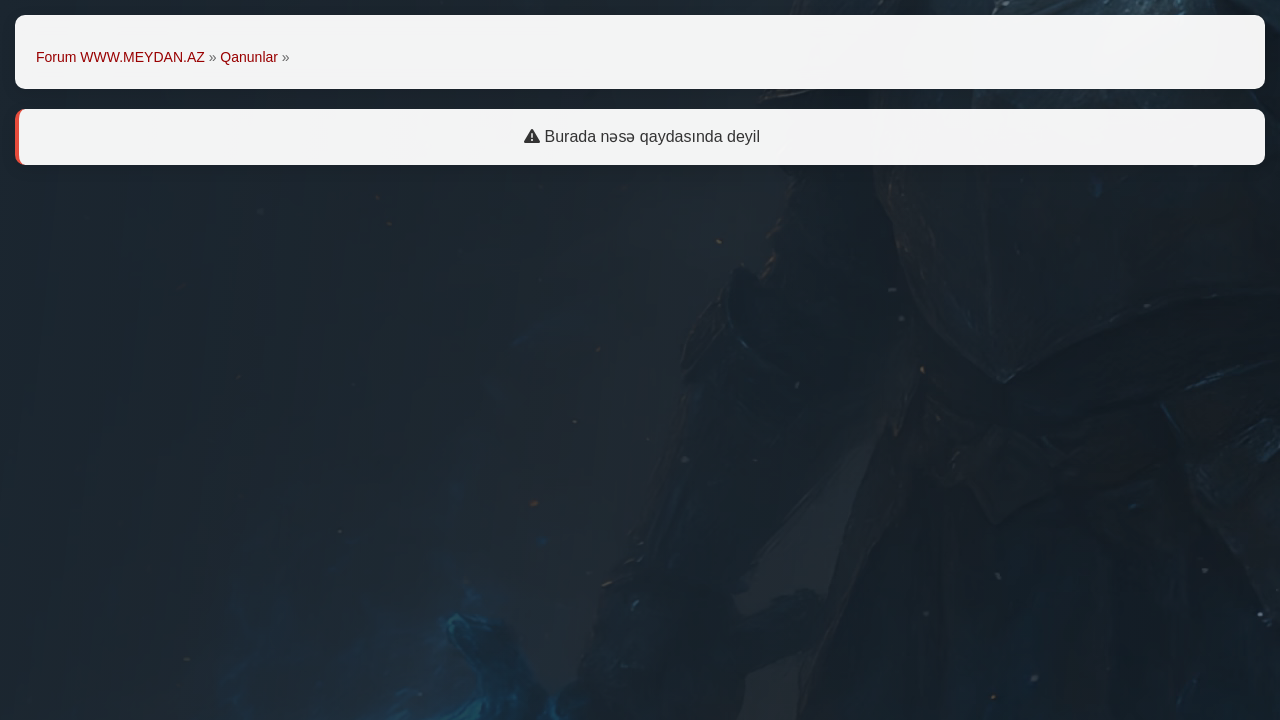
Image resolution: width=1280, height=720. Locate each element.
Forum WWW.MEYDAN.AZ (120, 57)
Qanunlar (249, 57)
